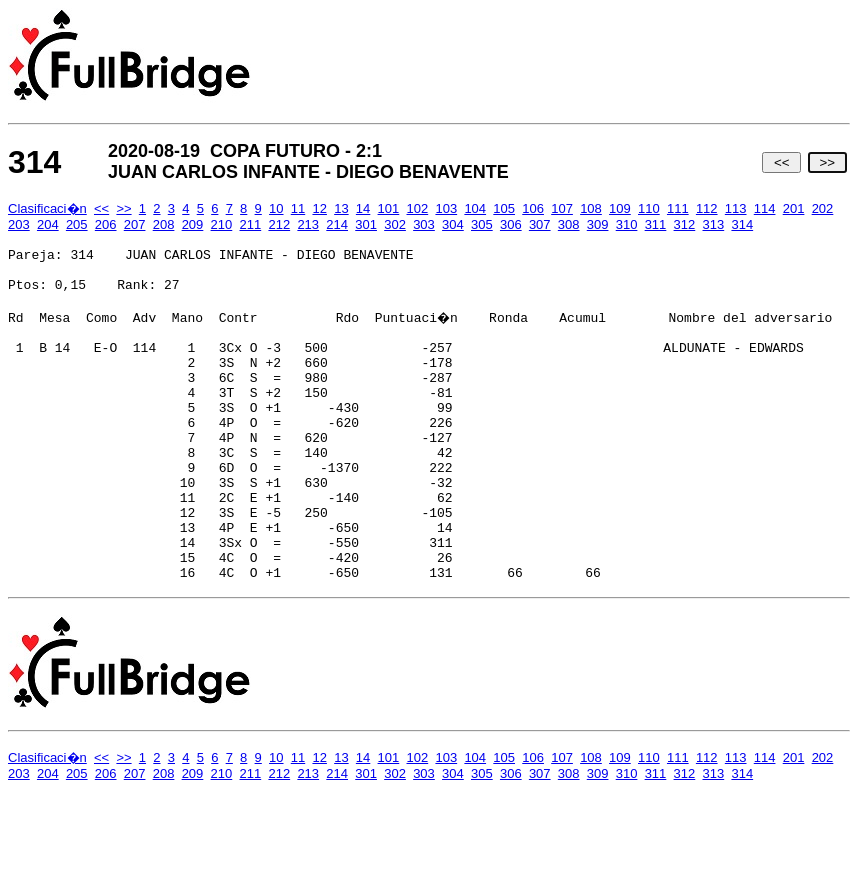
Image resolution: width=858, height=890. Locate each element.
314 (742, 224)
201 (794, 208)
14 (363, 208)
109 (620, 208)
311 (656, 224)
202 (823, 208)
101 (389, 208)
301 (366, 224)
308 (569, 224)
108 (591, 208)
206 (106, 224)
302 (395, 224)
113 (736, 208)
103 (446, 208)
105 (504, 208)
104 (475, 208)
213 (308, 224)
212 (279, 224)
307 (540, 224)
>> (827, 162)
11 (298, 208)
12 (319, 208)
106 (533, 208)
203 (19, 224)
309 (598, 224)
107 (562, 208)
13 (341, 208)
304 (453, 224)
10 (276, 208)
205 (77, 224)
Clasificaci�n (47, 208)
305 (482, 224)
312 (685, 224)
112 (707, 208)
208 (164, 224)
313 (714, 224)
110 (649, 208)
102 (418, 208)
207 (135, 224)
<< (781, 162)
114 (765, 208)
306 (511, 224)
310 (627, 224)
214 (337, 224)
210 (222, 224)
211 (251, 224)
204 (48, 224)
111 (678, 208)
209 (193, 224)
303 (424, 224)
